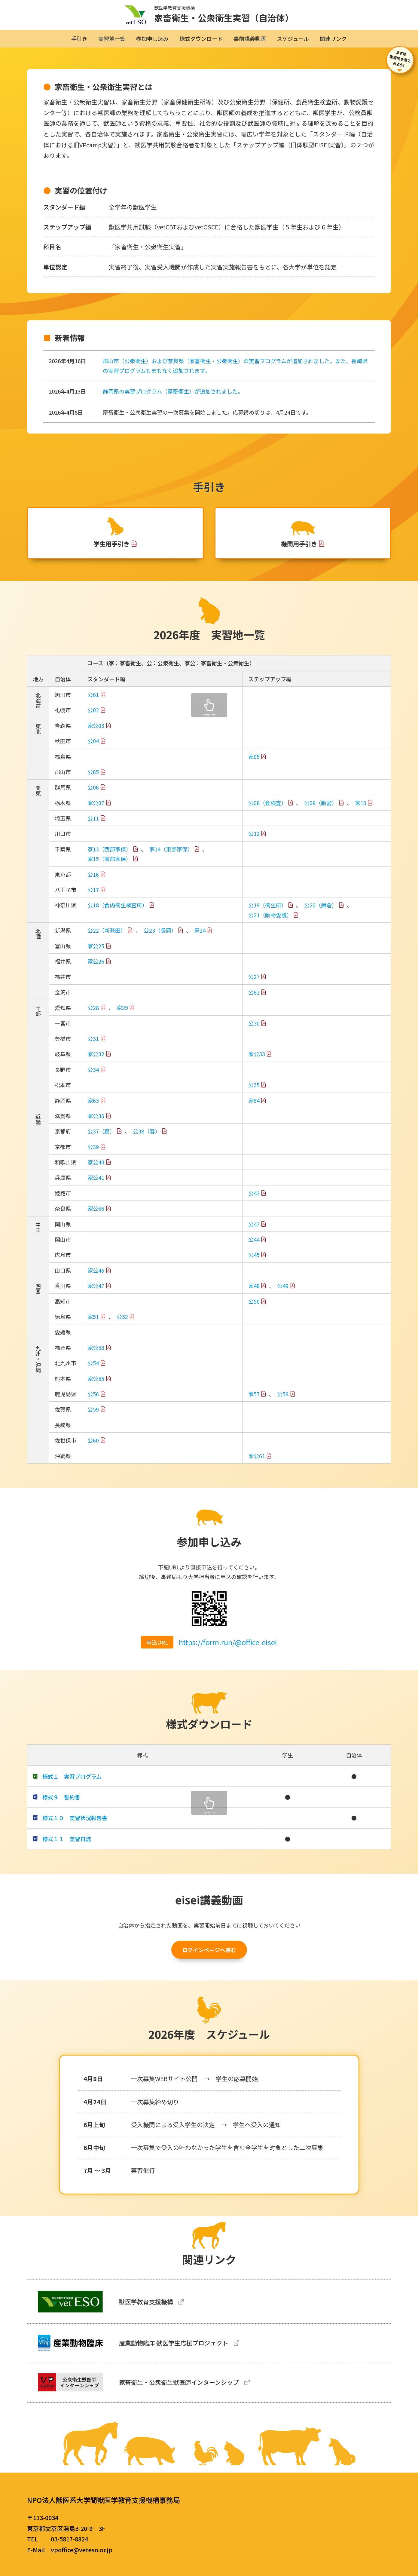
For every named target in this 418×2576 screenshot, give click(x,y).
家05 (254, 764)
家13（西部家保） (109, 856)
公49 (282, 1293)
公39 (93, 1154)
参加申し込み (152, 38)
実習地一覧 (111, 38)
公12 (254, 841)
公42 (254, 1200)
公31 (93, 1046)
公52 (122, 1324)
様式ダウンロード (201, 38)
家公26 (95, 968)
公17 (93, 897)
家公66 (95, 1216)
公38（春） (146, 1138)
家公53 (95, 1355)
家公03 (95, 733)
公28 (93, 1015)
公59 (93, 1417)
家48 (254, 1293)
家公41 (95, 1185)
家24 (200, 938)
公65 (93, 779)
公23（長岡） (160, 938)
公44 (254, 1247)
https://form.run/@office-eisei (228, 1649)
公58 (282, 1401)
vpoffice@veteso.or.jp (81, 2549)
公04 (93, 748)
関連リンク (333, 38)
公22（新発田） (106, 938)
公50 (254, 1308)
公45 (254, 1262)
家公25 (95, 953)
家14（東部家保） (171, 856)
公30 (254, 1030)
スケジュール (293, 38)
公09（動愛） (320, 810)
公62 (254, 999)
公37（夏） (101, 1138)
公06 (93, 795)
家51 (93, 1324)
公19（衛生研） (267, 912)
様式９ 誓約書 (61, 1804)
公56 (93, 1401)
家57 (254, 1401)
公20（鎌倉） (320, 912)
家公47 (95, 1293)
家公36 (95, 1123)
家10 (360, 810)
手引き (79, 38)
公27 (254, 984)
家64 (254, 1108)
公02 (93, 717)
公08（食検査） (267, 810)
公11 (93, 826)
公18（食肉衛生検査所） (117, 912)
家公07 (95, 810)
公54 (93, 1370)
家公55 (95, 1386)
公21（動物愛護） (270, 922)
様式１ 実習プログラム (72, 1783)
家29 (122, 1015)
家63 (93, 1108)
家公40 (95, 1169)
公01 (93, 702)
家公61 (256, 1463)
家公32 (95, 1061)
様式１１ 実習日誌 (66, 1846)
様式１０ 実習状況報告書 (74, 1825)
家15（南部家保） (109, 866)
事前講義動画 (249, 38)
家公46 (95, 1277)
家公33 (256, 1061)
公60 (93, 1448)
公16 (93, 881)
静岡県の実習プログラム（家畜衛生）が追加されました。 (173, 391)
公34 (93, 1077)
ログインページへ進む (209, 1957)
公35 (254, 1092)
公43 (254, 1231)
